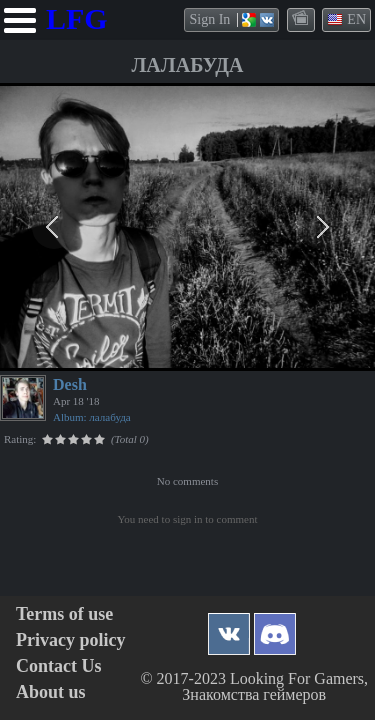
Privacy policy (70, 640)
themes (302, 19)
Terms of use (64, 614)
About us (51, 692)
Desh (70, 384)
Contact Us (59, 666)
